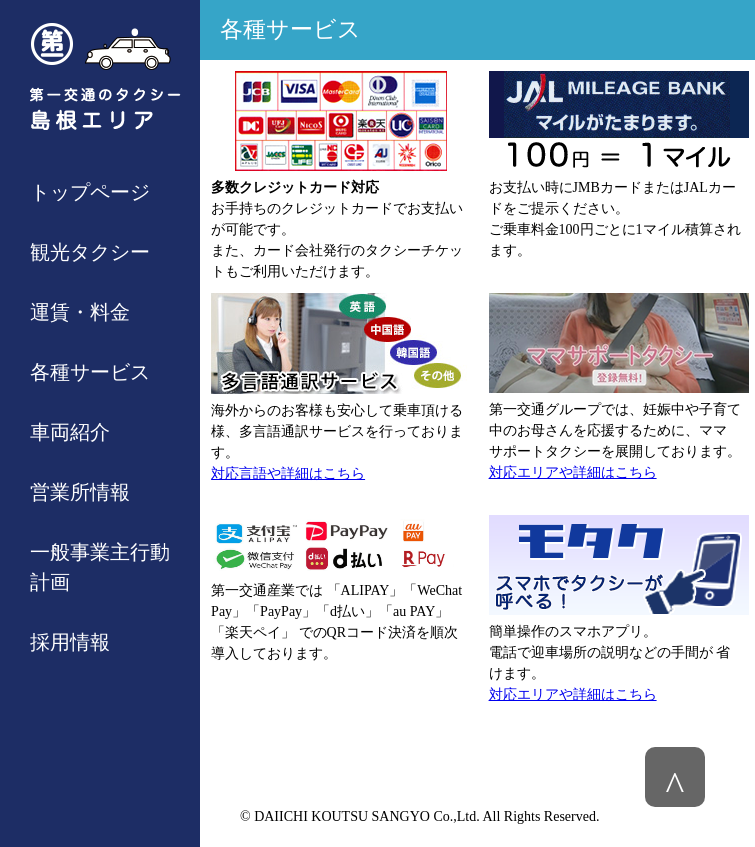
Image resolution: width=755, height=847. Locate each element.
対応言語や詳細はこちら (288, 473)
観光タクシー (90, 252)
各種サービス (90, 372)
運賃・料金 (80, 312)
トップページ (90, 192)
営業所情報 (80, 492)
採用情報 (70, 642)
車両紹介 (70, 432)
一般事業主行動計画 (100, 567)
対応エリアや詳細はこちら (573, 472)
